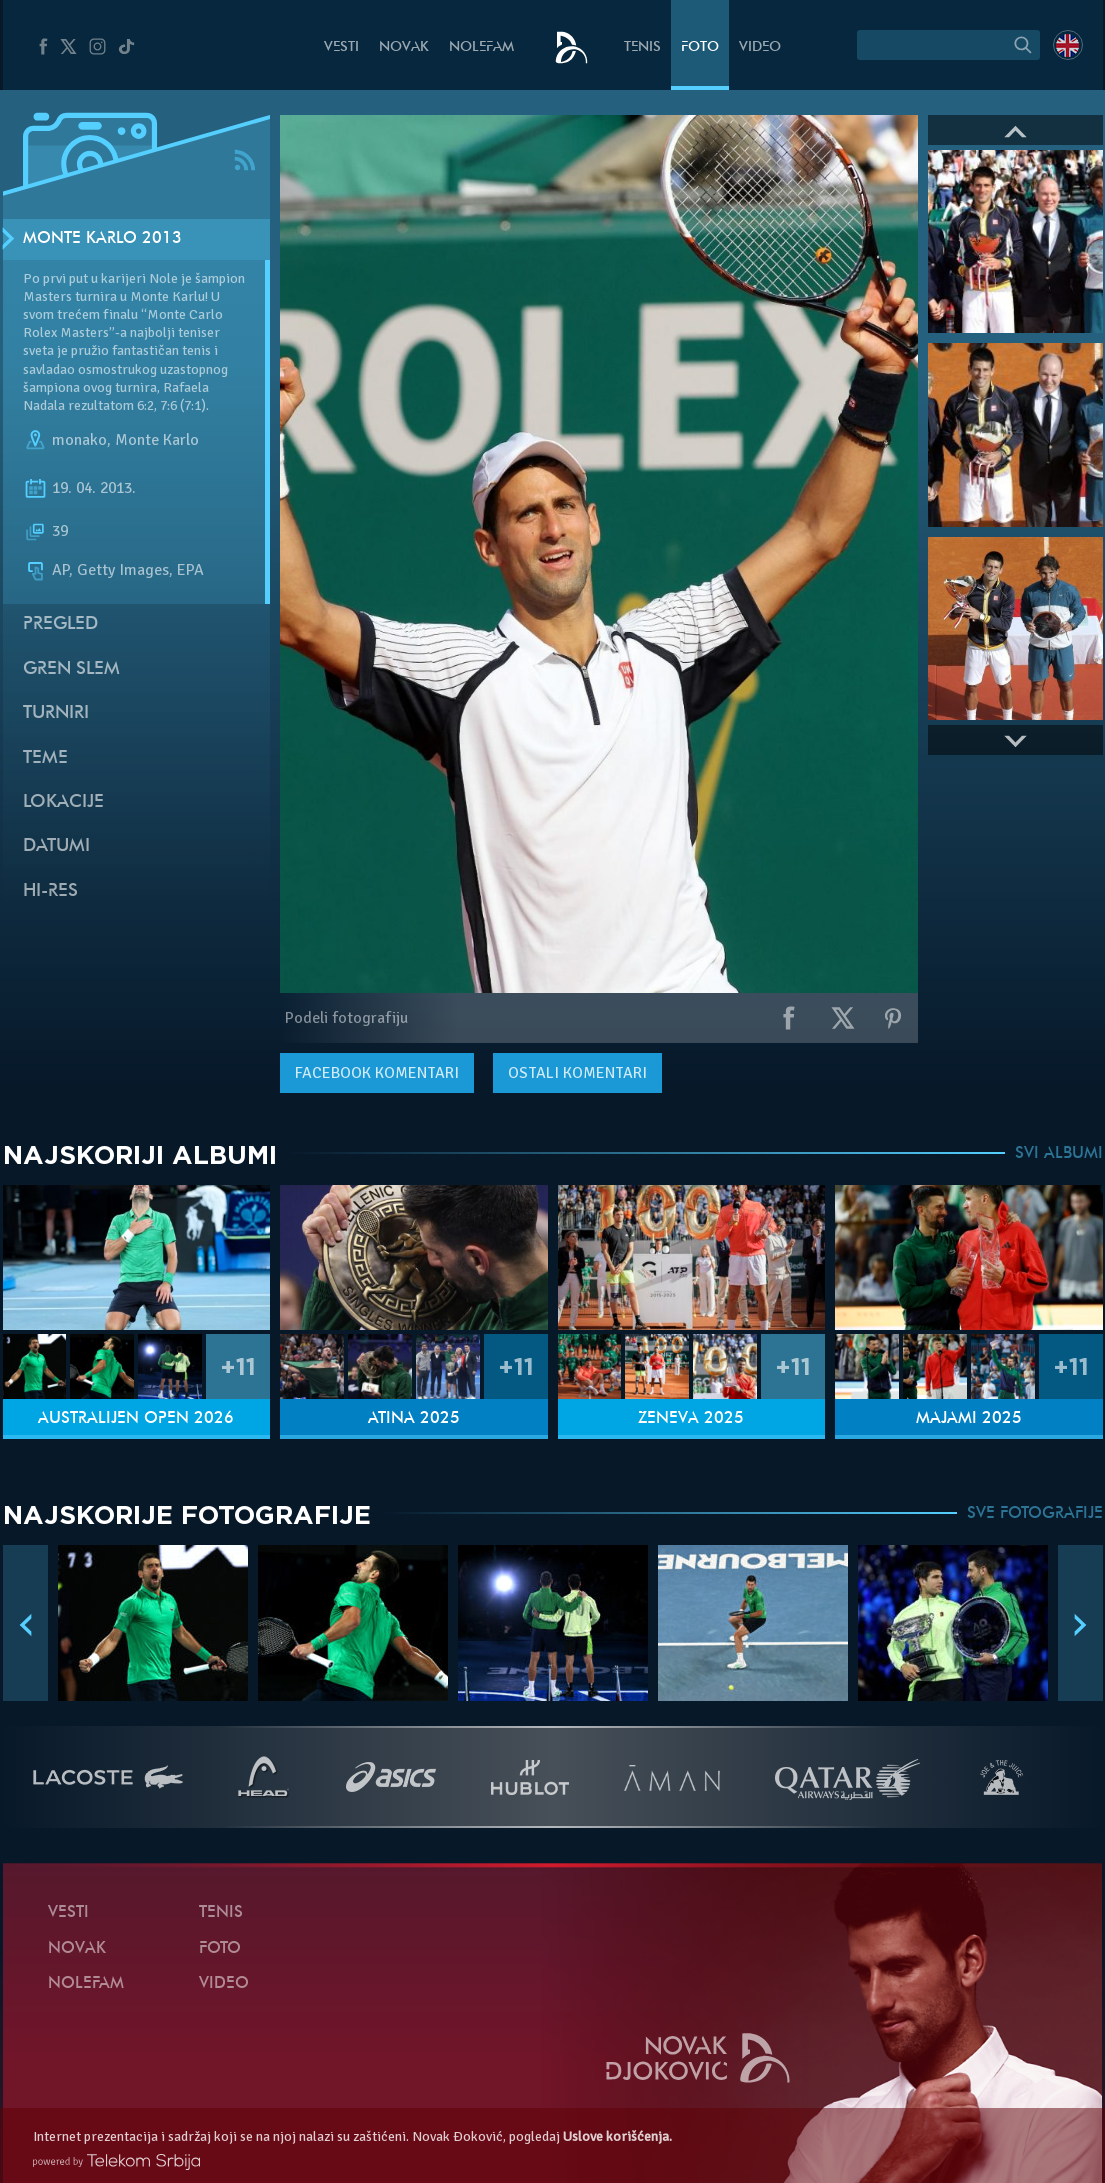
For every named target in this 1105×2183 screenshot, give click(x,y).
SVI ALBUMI (1059, 1154)
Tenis (642, 47)
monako (79, 440)
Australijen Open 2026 (136, 1419)
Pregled (60, 624)
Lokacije (63, 802)
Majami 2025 (969, 1419)
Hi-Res (50, 891)
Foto (700, 47)
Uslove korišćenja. (617, 2136)
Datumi (56, 846)
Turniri (56, 713)
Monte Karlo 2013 (102, 239)
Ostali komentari (577, 1073)
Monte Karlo (157, 440)
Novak (404, 47)
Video (760, 47)
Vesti (341, 47)
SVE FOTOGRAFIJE (1035, 1514)
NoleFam (481, 47)
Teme (45, 758)
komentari (377, 1073)
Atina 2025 (414, 1419)
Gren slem (71, 669)
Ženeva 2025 (691, 1419)
